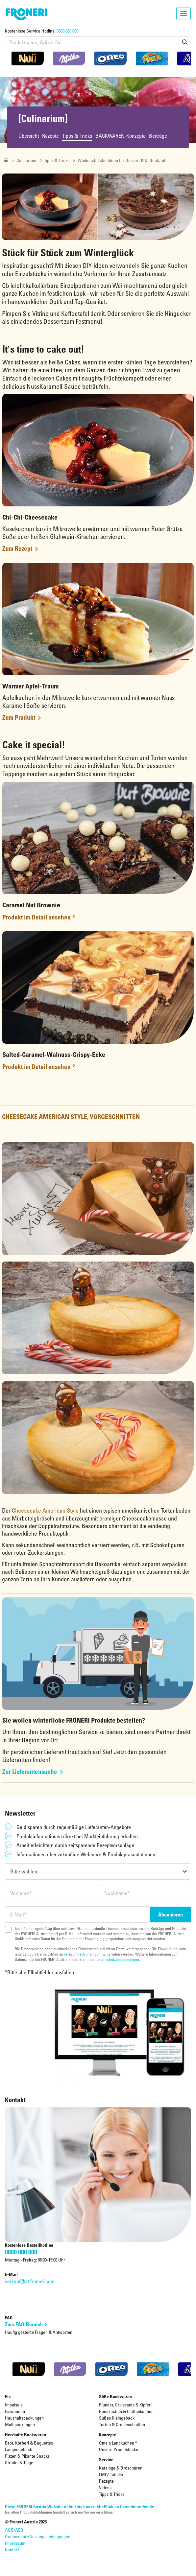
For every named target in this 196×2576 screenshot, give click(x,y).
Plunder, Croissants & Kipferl (125, 2404)
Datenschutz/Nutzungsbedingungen (37, 2536)
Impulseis (13, 2404)
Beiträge (158, 135)
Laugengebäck (18, 2449)
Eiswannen (15, 2411)
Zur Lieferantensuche (29, 1771)
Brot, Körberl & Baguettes (29, 2443)
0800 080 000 (67, 31)
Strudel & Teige (19, 2462)
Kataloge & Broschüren (120, 2468)
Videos (105, 2487)
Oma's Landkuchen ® (118, 2443)
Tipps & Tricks (77, 135)
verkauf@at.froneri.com (83, 1954)
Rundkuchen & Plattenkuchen (126, 2411)
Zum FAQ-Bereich (24, 2324)
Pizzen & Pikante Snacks (27, 2456)
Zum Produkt (18, 717)
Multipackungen (20, 2424)
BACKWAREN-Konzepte (120, 135)
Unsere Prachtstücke (118, 2449)
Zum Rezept (17, 548)
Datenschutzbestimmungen (117, 1959)
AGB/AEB (14, 2530)
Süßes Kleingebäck (117, 2418)
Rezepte (50, 135)
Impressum (15, 2543)
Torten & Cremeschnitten (122, 2424)
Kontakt (12, 2549)
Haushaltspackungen (24, 2418)
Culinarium (26, 160)
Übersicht (28, 135)
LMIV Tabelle (111, 2474)
